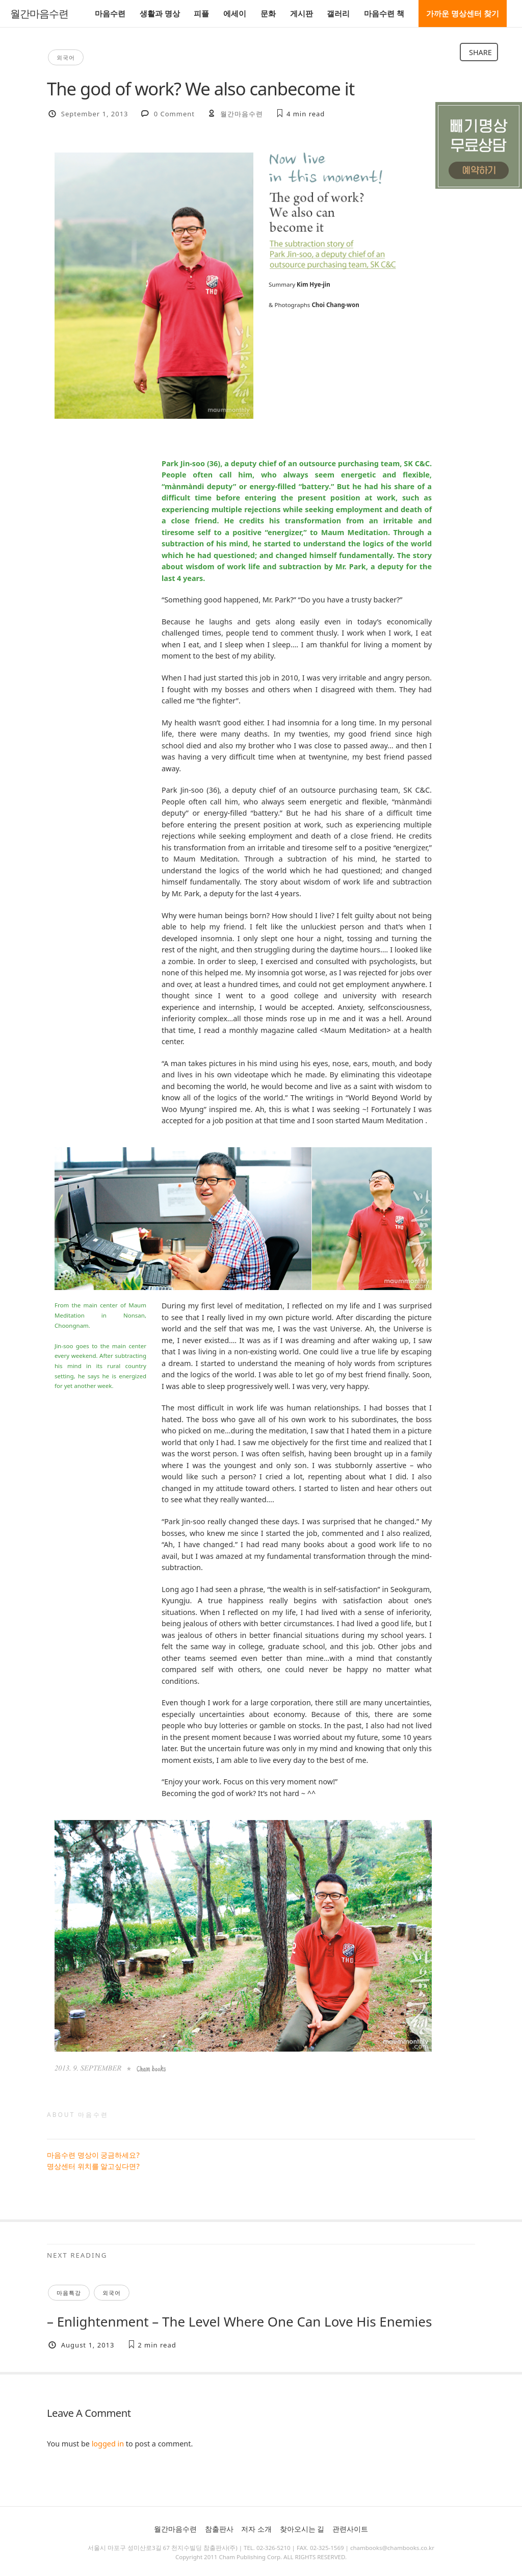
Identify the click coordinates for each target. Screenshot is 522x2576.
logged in (108, 2443)
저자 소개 (256, 2529)
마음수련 (110, 13)
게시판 (301, 13)
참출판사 (219, 2529)
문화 (268, 13)
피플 (201, 13)
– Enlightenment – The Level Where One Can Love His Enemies (239, 2321)
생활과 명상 (160, 13)
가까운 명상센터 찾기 (462, 13)
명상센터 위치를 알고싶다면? (93, 2166)
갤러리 (338, 13)
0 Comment (174, 113)
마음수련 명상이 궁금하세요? (93, 2155)
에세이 (234, 13)
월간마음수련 (39, 13)
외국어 (66, 57)
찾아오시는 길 (302, 2529)
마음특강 (69, 2292)
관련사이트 (350, 2529)
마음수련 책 (384, 13)
